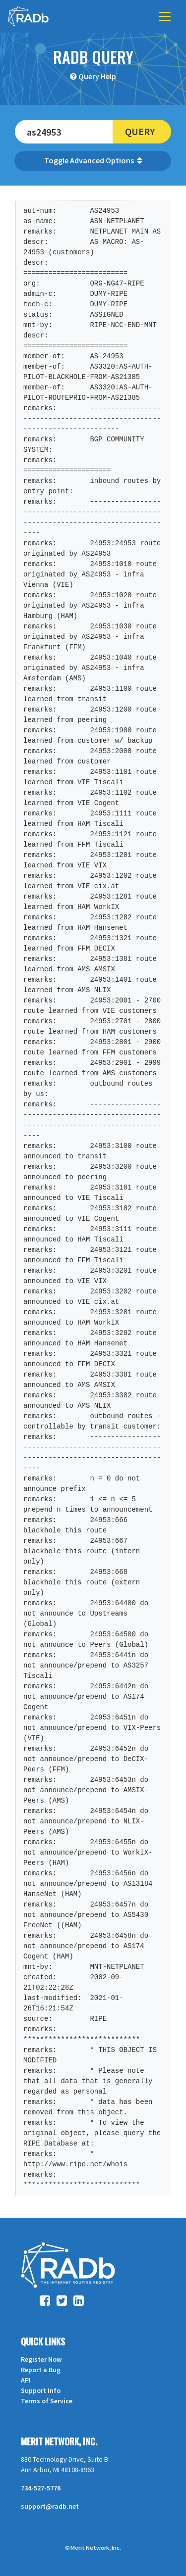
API (26, 2380)
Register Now (41, 2359)
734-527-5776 (41, 2487)
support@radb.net (50, 2506)
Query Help (97, 76)
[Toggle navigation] (164, 16)
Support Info (41, 2390)
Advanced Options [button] (106, 160)
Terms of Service (46, 2400)
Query (140, 131)
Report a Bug (41, 2369)
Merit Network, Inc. (59, 2441)
